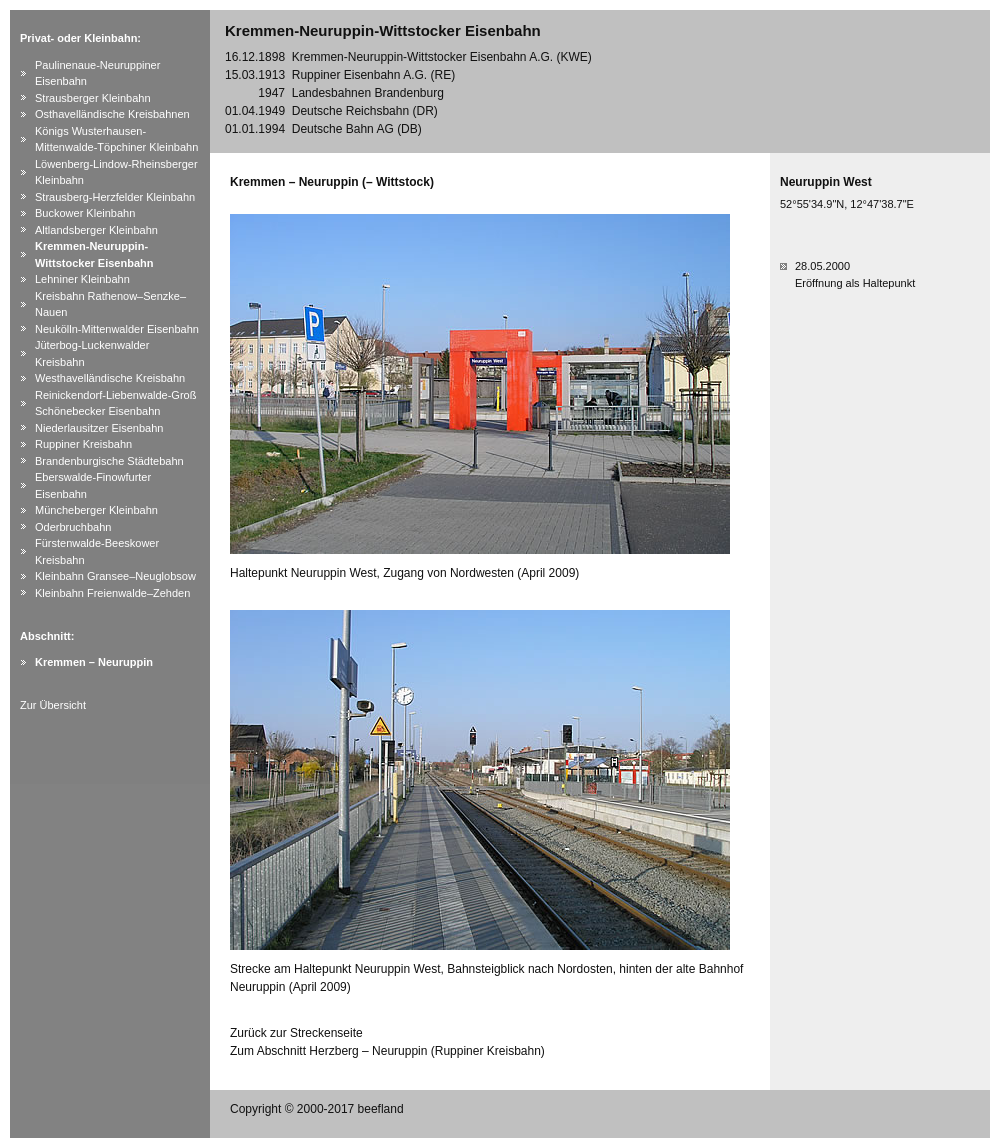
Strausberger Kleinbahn (93, 98)
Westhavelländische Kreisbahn (110, 378)
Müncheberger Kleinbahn (96, 510)
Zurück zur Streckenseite (296, 1033)
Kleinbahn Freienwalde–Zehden (112, 593)
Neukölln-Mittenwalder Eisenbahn (117, 329)
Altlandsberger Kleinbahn (96, 230)
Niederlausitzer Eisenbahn (99, 428)
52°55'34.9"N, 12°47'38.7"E (847, 204)
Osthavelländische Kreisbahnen (112, 114)
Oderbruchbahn (73, 527)
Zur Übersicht (53, 705)
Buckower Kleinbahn (85, 213)
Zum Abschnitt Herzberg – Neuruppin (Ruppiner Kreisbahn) (387, 1051)
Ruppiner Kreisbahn (83, 444)
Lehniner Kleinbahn (82, 279)
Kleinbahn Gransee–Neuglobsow (115, 576)
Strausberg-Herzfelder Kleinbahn (115, 197)
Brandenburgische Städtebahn (109, 461)
